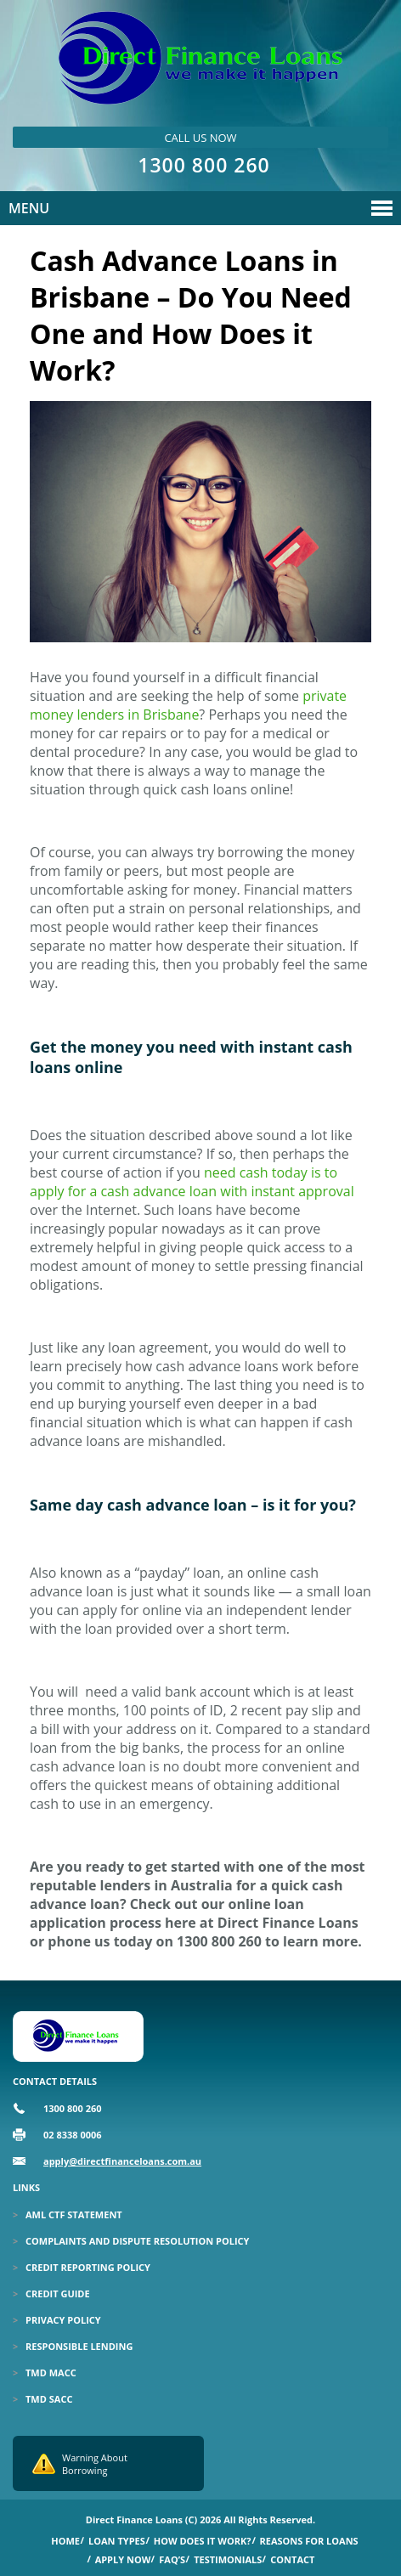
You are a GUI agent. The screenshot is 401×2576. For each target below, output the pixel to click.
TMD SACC (48, 2398)
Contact (292, 2559)
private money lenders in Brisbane (188, 705)
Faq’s (172, 2559)
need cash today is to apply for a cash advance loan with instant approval (192, 1181)
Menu (28, 208)
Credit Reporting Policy (87, 2267)
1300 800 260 (203, 164)
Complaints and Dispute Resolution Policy (137, 2240)
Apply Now (123, 2559)
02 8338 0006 (72, 2134)
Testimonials (228, 2559)
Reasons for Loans (309, 2540)
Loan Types (116, 2540)
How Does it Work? (202, 2540)
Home (65, 2540)
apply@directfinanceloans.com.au (122, 2161)
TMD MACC (50, 2372)
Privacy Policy (63, 2319)
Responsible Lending (79, 2346)
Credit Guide (57, 2293)
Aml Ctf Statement (73, 2214)
